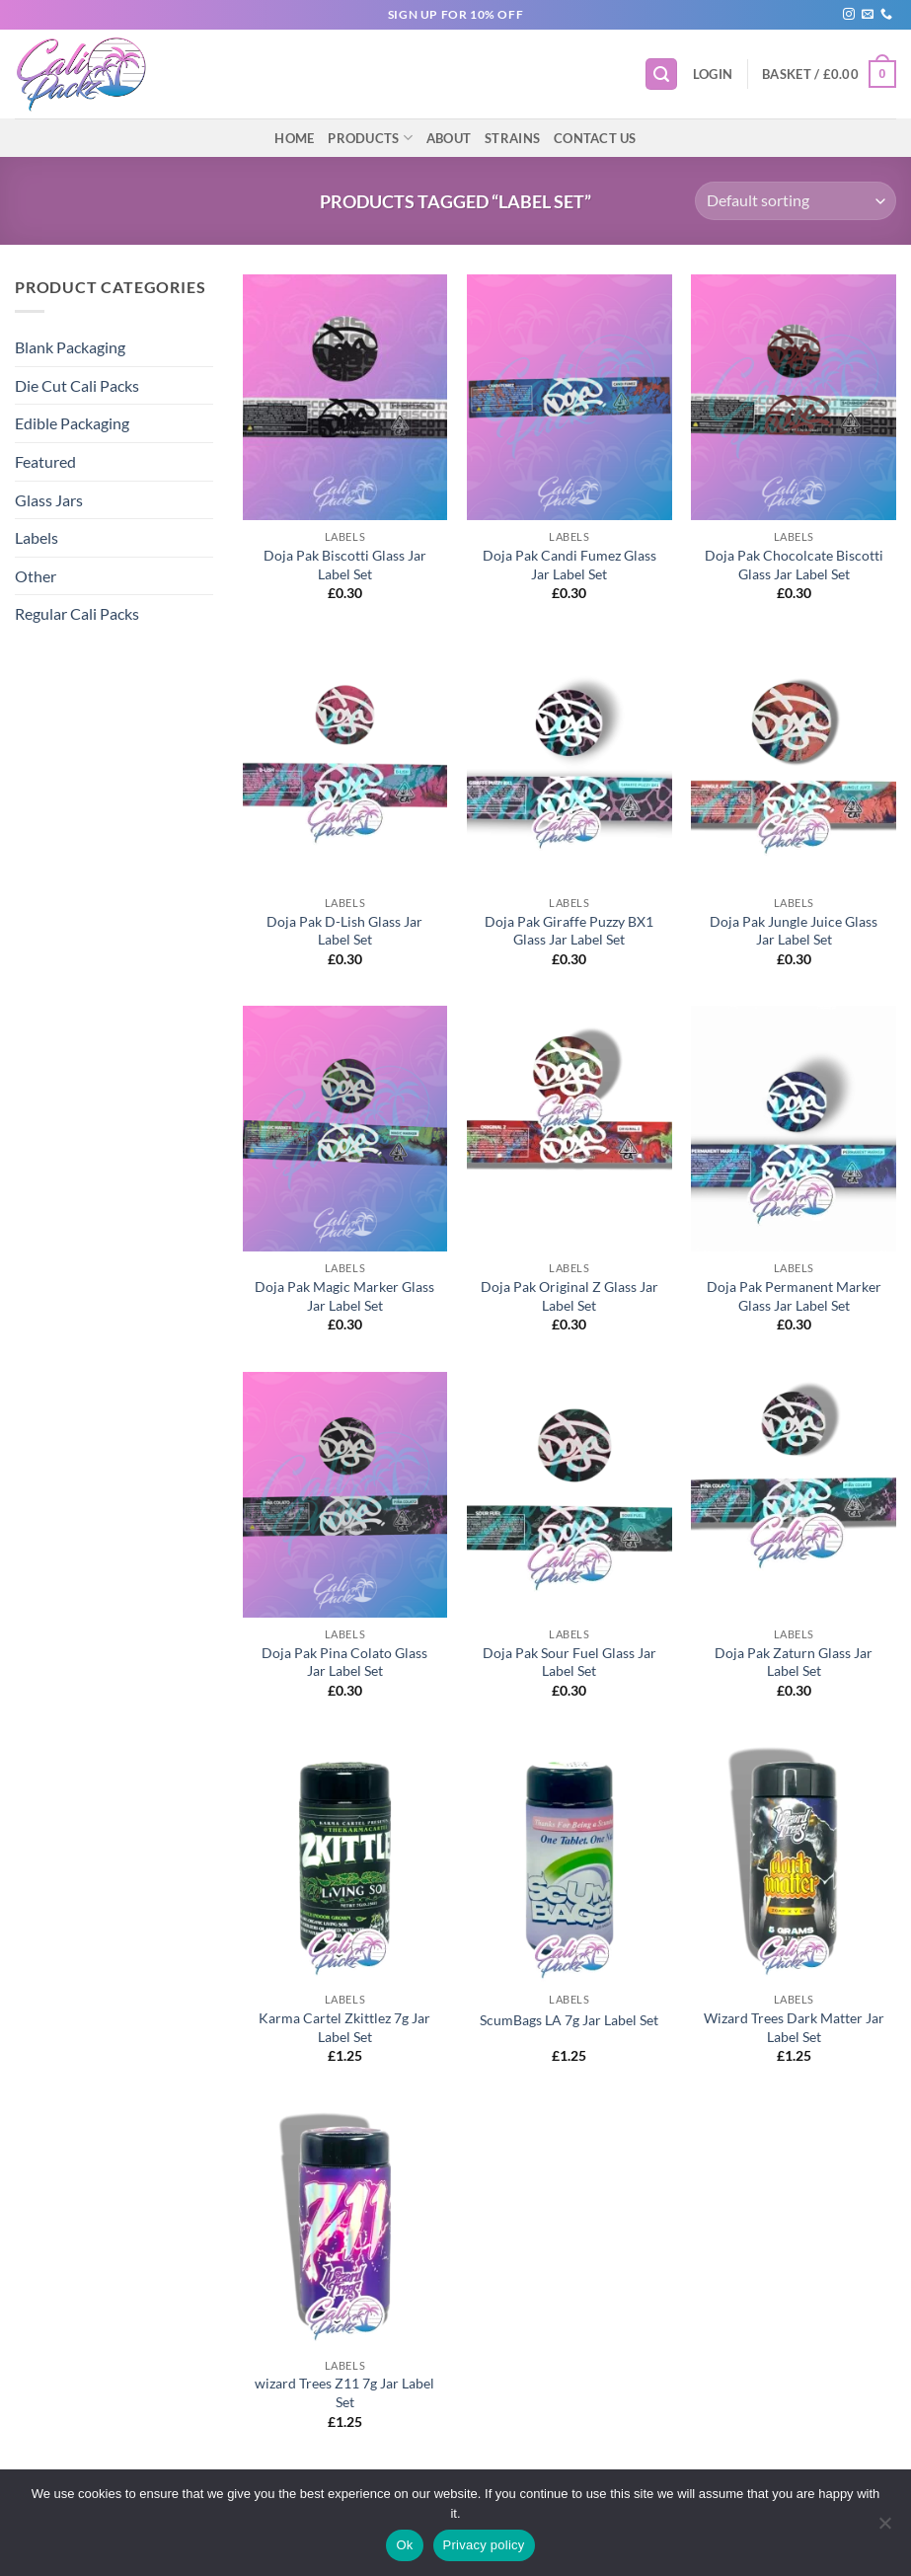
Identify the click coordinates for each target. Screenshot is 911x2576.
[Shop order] (795, 201)
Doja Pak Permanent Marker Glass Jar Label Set (794, 1296)
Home (294, 138)
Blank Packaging (70, 347)
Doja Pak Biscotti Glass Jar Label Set (345, 564)
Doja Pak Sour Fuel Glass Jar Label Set (569, 1662)
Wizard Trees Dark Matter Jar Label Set (794, 2027)
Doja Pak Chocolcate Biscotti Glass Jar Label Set (794, 564)
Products (370, 137)
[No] (884, 2528)
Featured (45, 461)
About (448, 138)
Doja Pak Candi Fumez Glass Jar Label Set (569, 564)
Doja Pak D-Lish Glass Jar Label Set (344, 930)
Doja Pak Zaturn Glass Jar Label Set (794, 1662)
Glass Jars (49, 500)
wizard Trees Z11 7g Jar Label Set (344, 2392)
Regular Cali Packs (77, 613)
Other (35, 576)
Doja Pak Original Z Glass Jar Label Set (569, 1296)
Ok (404, 2545)
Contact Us (595, 138)
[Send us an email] (867, 15)
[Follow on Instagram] (849, 15)
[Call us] (886, 15)
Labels (36, 537)
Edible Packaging (72, 423)
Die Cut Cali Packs (77, 385)
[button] (661, 74)
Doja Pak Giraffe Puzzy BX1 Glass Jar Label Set (569, 930)
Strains (512, 138)
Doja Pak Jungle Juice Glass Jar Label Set (793, 930)
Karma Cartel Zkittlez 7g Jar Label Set (344, 2027)
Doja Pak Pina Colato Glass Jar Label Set (344, 1662)
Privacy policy (484, 2545)
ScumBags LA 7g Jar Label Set (569, 2019)
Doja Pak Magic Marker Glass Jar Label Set (344, 1296)
